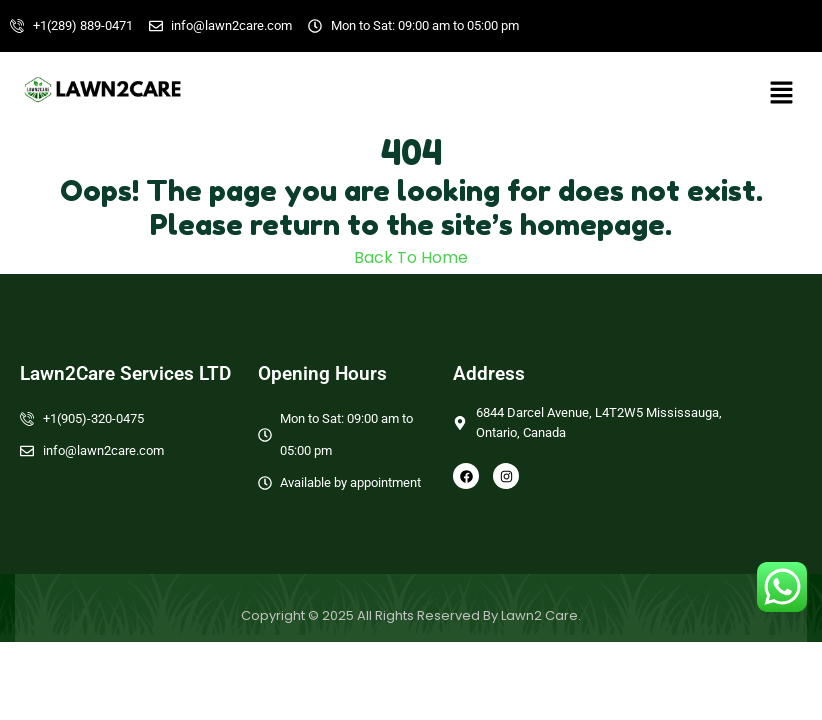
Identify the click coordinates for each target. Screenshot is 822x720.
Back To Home (411, 257)
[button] (782, 92)
